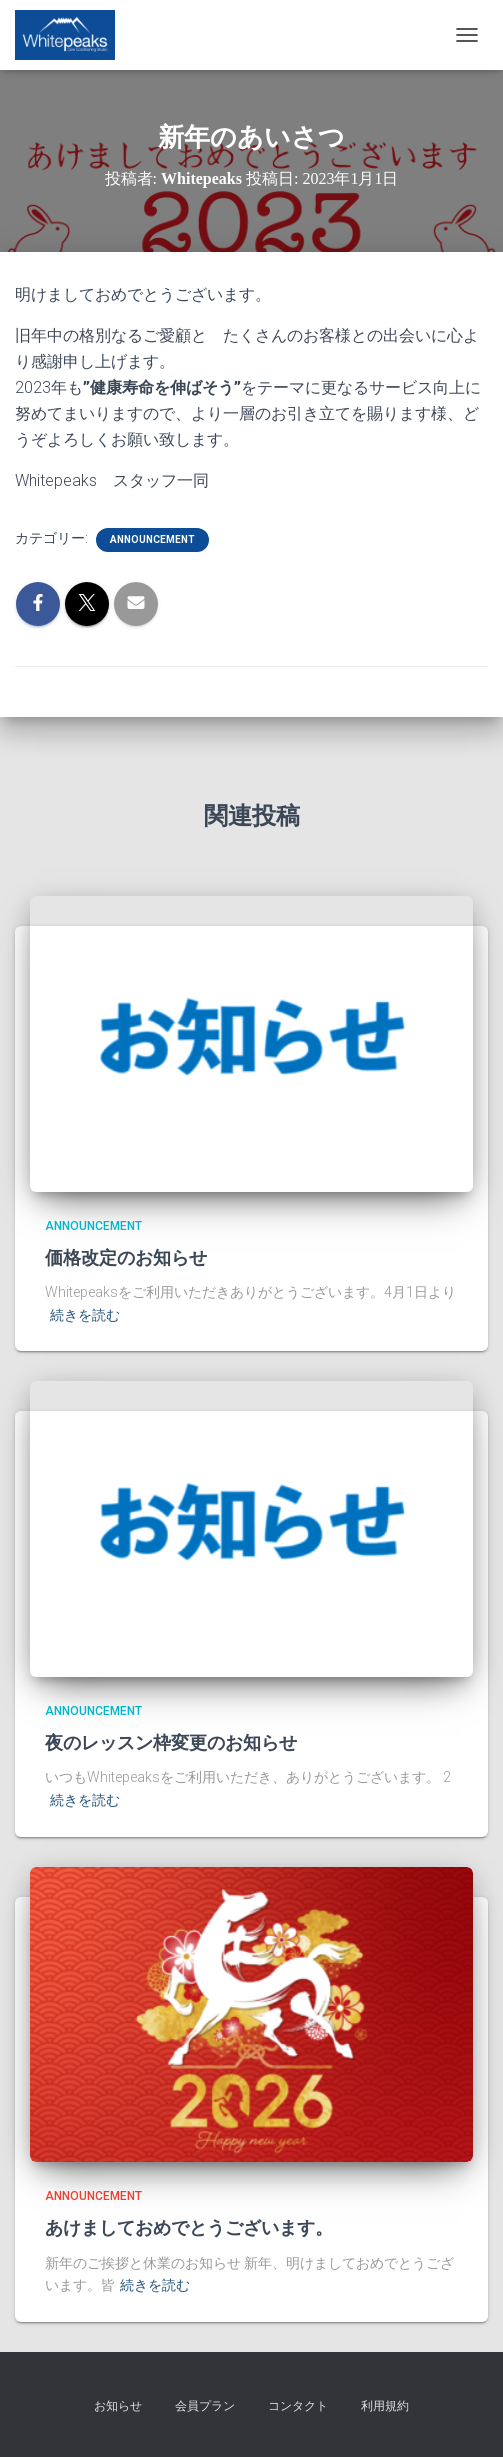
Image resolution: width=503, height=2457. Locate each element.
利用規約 (385, 2406)
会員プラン (205, 2406)
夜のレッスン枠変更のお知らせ (171, 1743)
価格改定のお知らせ (126, 1258)
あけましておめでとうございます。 (189, 2228)
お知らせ (118, 2406)
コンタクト (298, 2406)
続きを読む (85, 1315)
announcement (152, 539)
